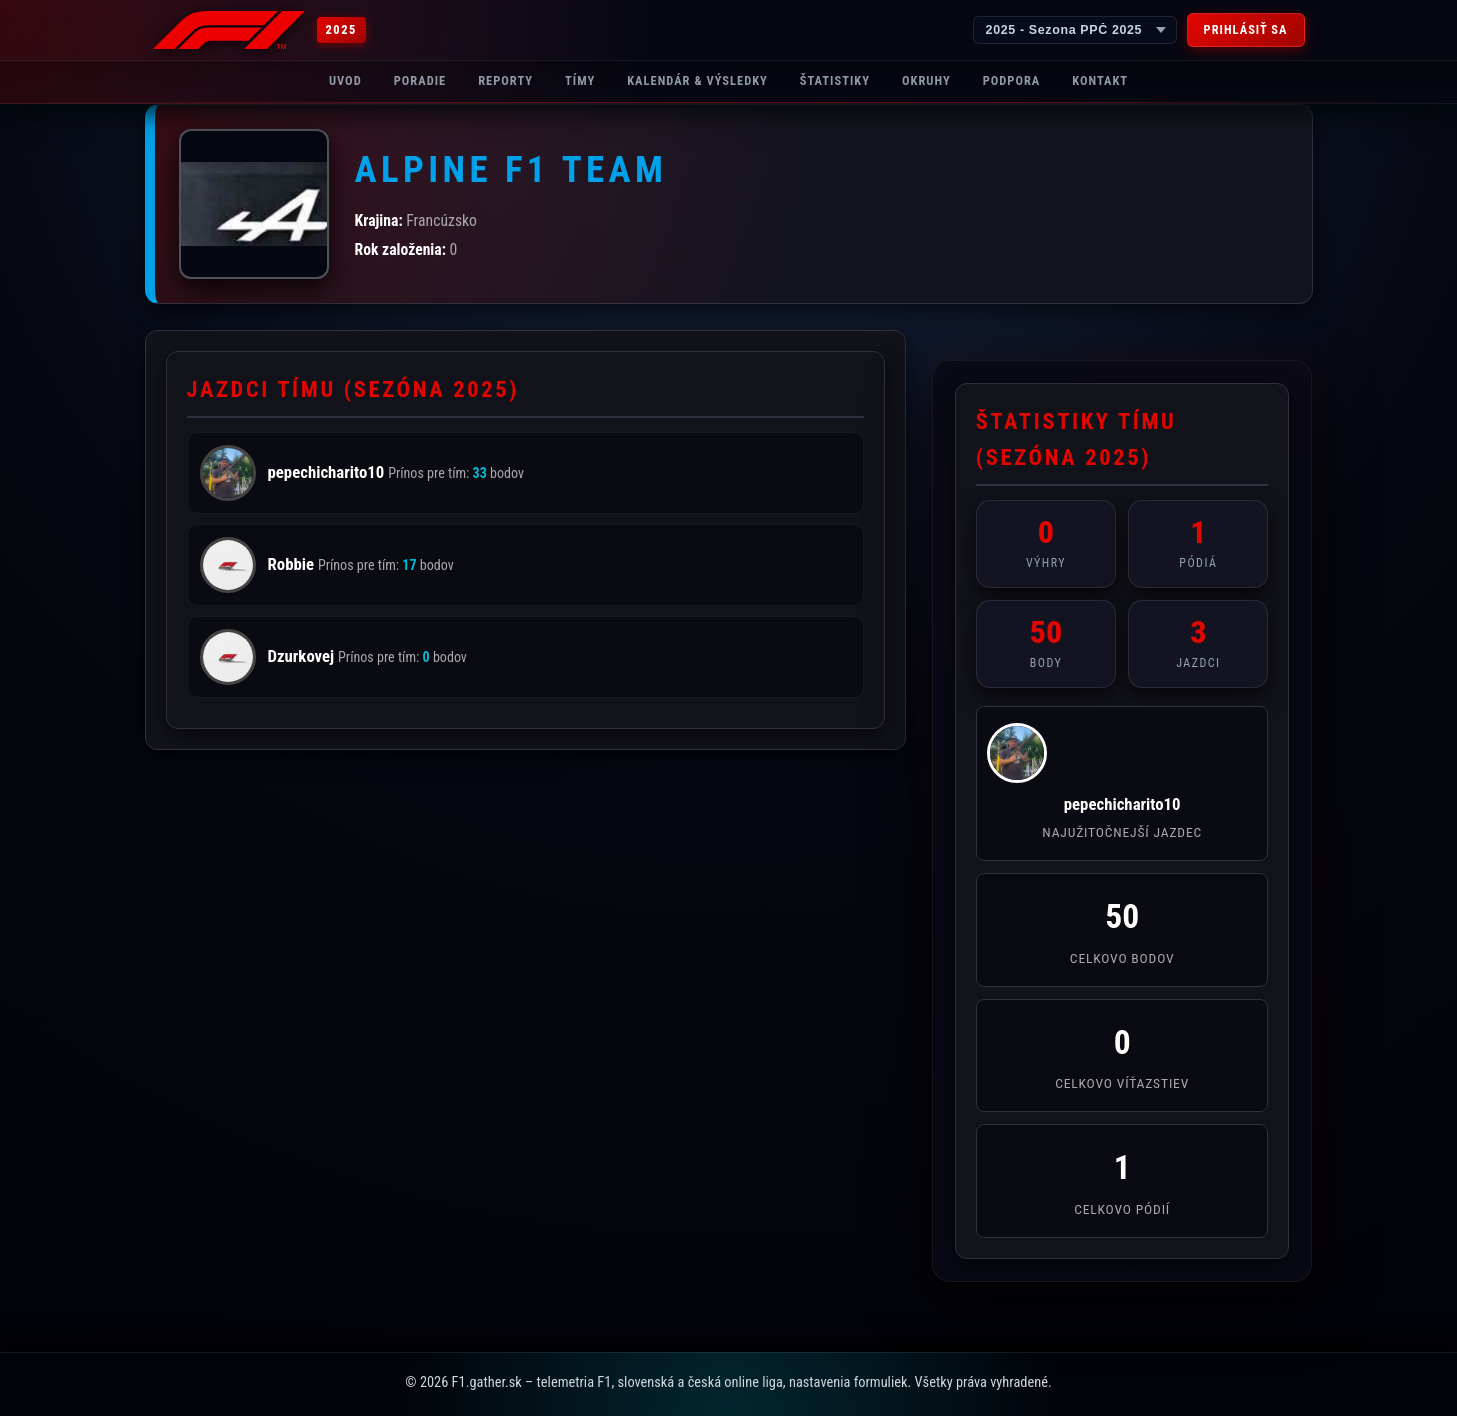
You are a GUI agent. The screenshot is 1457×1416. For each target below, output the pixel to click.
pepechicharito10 (328, 472)
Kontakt (1100, 80)
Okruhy (926, 80)
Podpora (1012, 80)
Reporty (505, 80)
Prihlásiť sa (1246, 29)
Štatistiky (835, 80)
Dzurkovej (303, 656)
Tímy (580, 80)
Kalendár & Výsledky (697, 80)
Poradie (420, 80)
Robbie (293, 564)
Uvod (345, 80)
